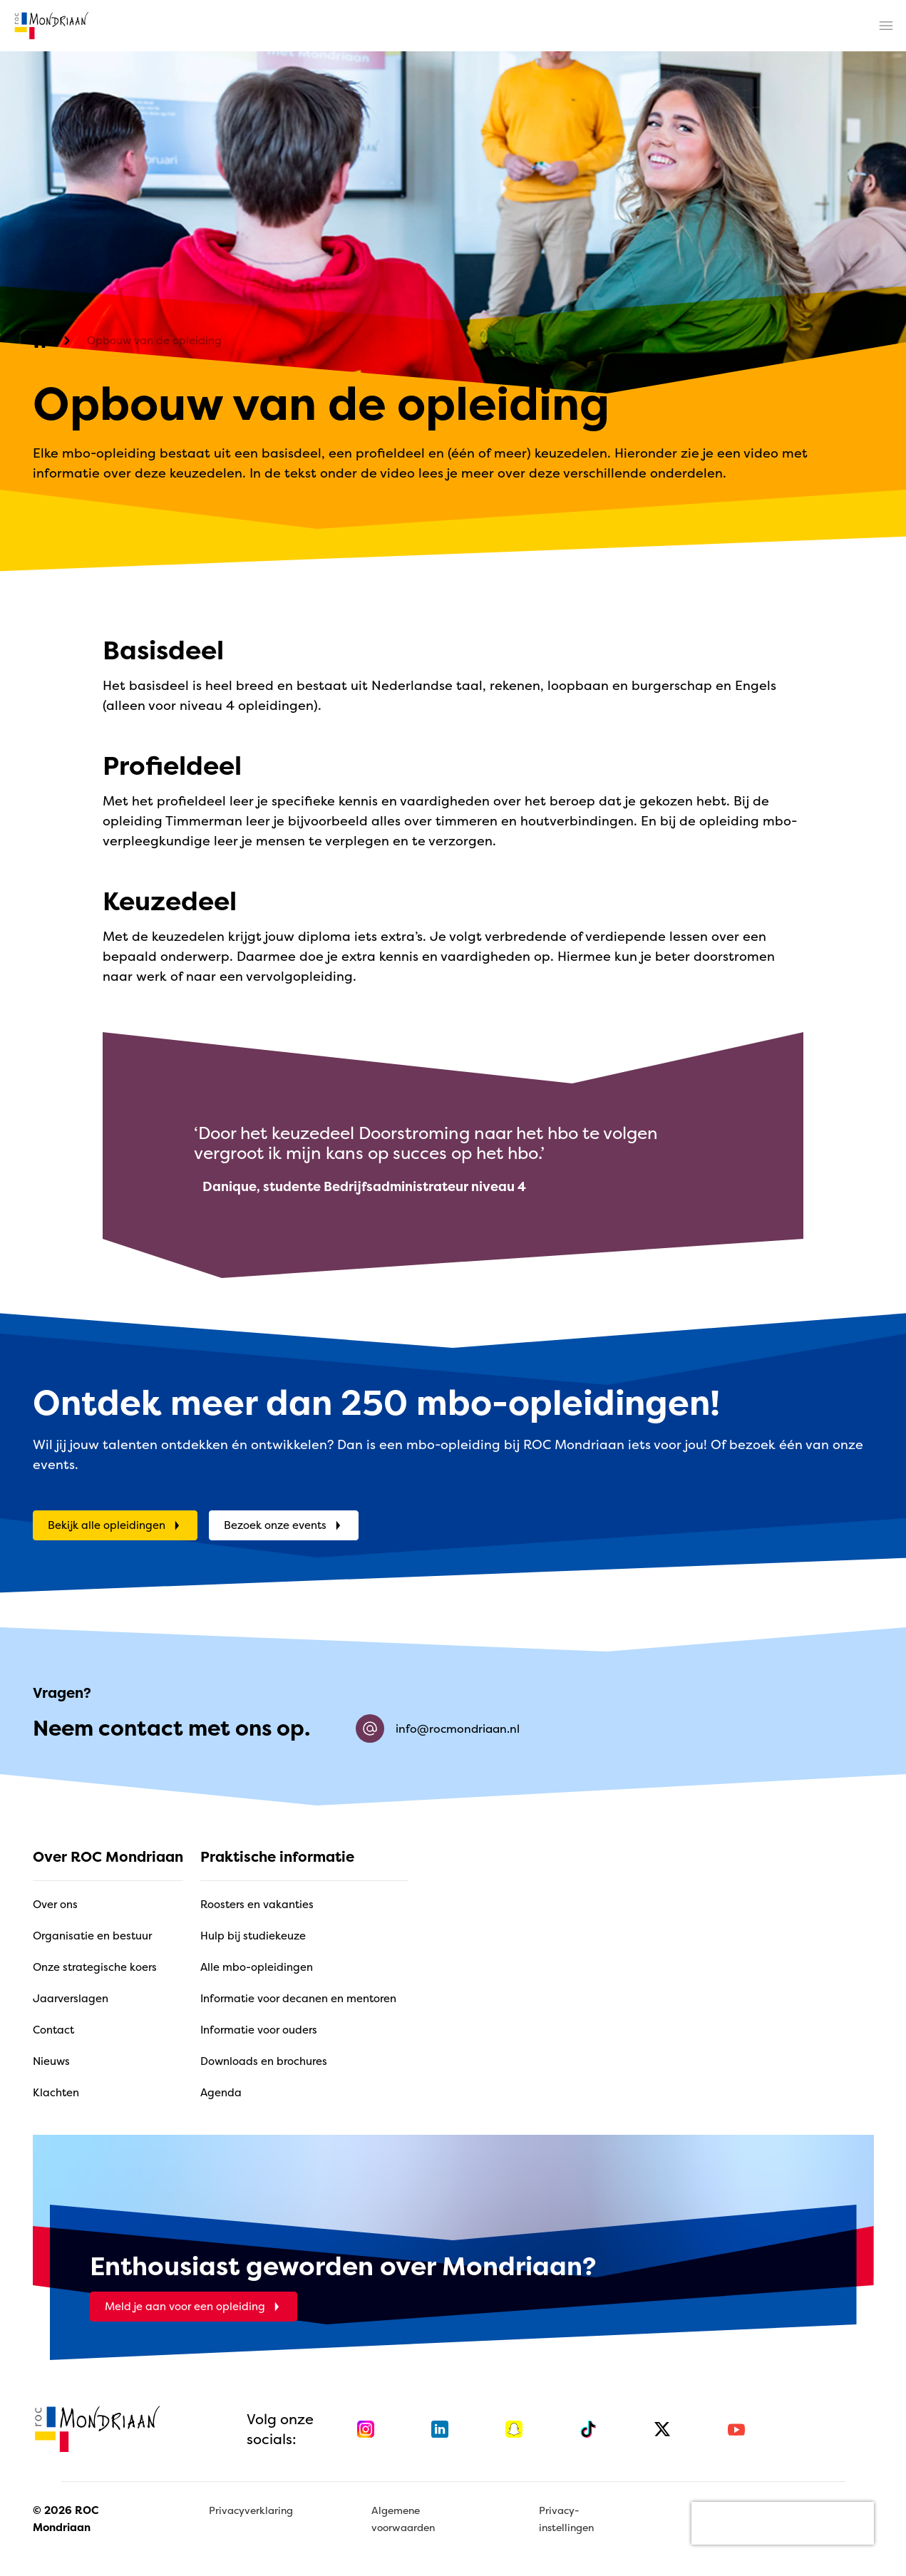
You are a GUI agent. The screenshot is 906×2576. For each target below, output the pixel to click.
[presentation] (782, 2523)
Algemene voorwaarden (403, 2518)
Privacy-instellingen (566, 2518)
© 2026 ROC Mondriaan (65, 2519)
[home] (51, 25)
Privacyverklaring (251, 2510)
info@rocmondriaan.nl (438, 1728)
